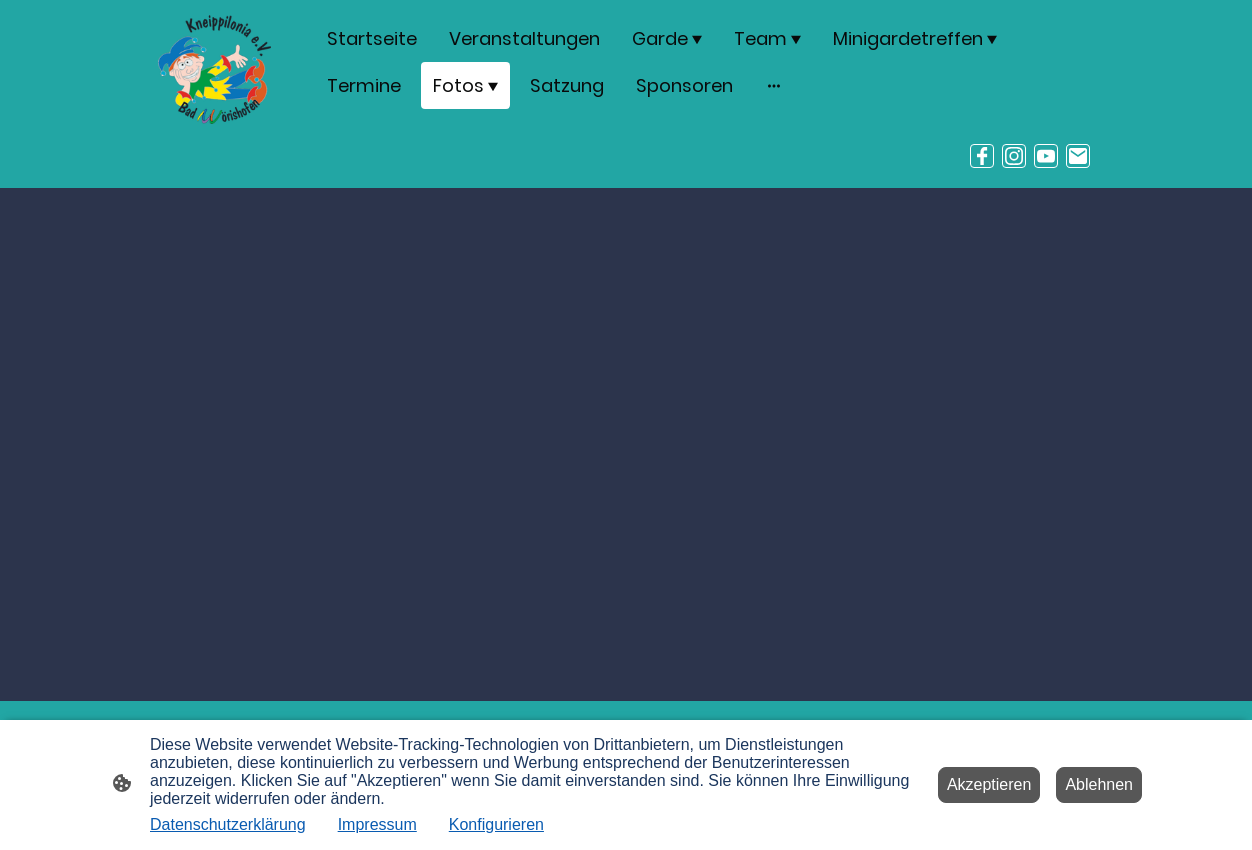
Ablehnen (1099, 784)
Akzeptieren (989, 784)
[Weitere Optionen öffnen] (774, 85)
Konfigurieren (496, 824)
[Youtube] (1046, 156)
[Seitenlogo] (214, 69)
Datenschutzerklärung (228, 824)
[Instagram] (1014, 156)
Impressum (377, 824)
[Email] (1078, 156)
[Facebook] (982, 156)
